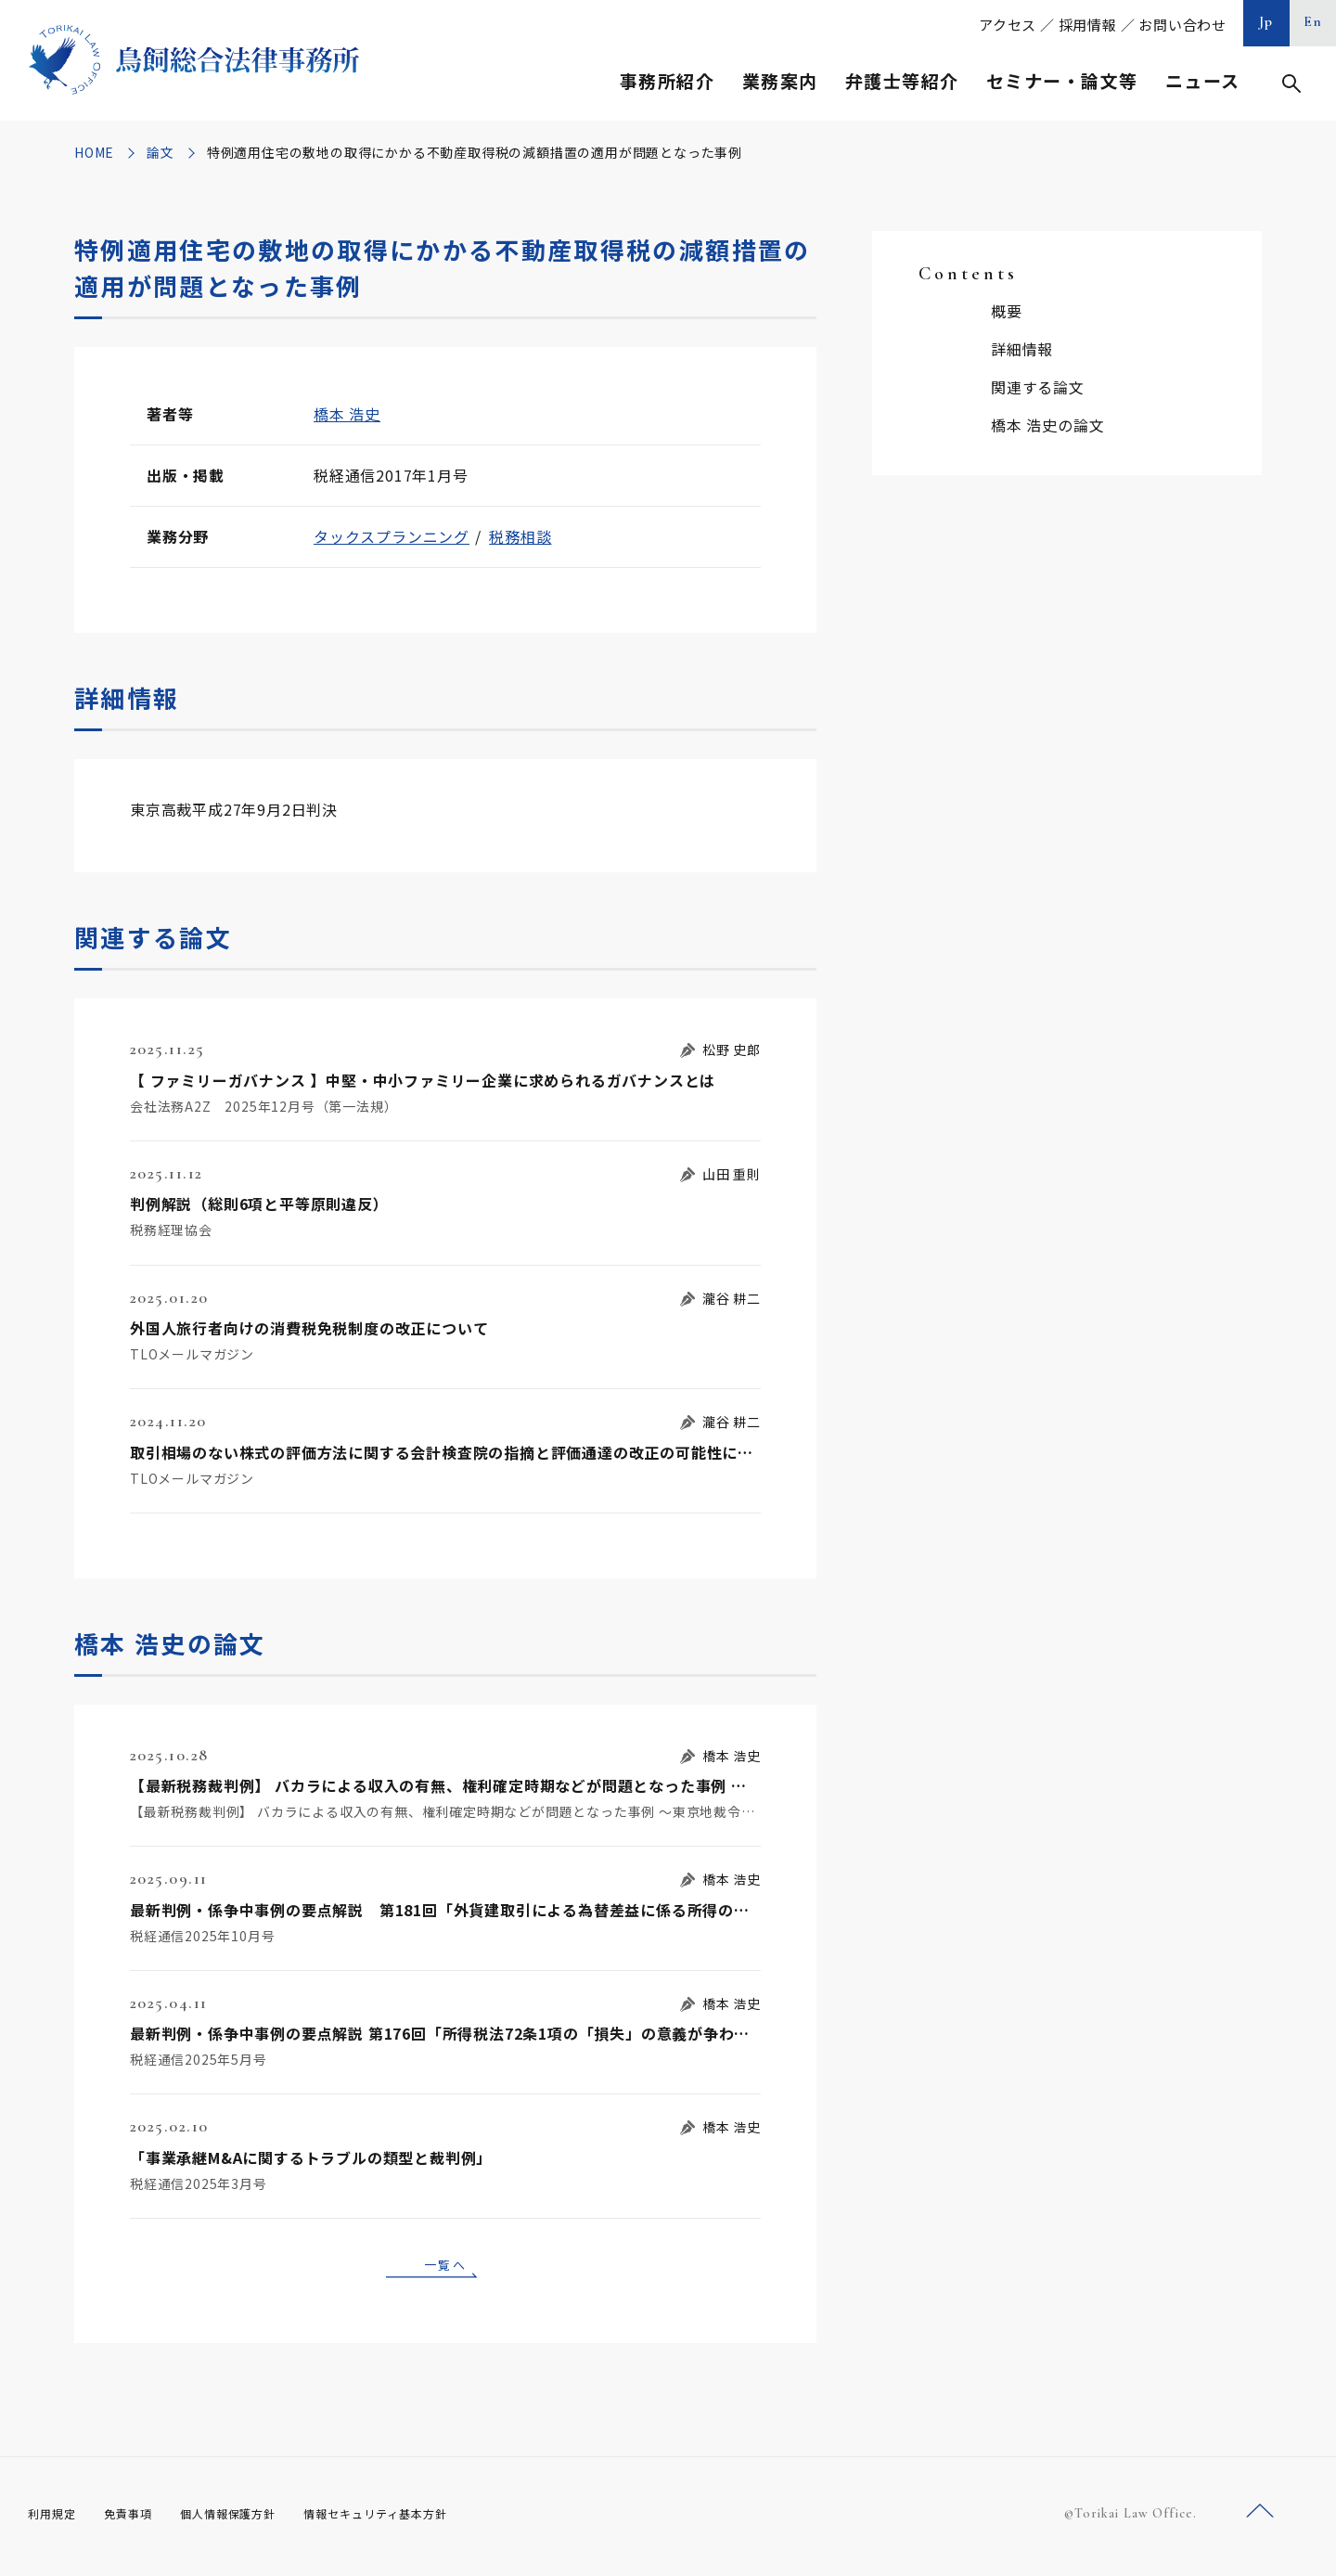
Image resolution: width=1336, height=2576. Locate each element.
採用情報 (1088, 24)
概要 (1006, 311)
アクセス (1007, 24)
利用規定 (56, 2519)
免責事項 (139, 2519)
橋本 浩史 (347, 414)
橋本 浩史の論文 (1047, 425)
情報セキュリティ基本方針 (419, 2519)
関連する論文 (1038, 387)
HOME (94, 152)
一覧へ (445, 2267)
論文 (160, 152)
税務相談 (520, 536)
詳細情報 (1022, 349)
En (1313, 21)
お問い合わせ (1182, 24)
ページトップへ (1260, 2519)
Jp (1266, 21)
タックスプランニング (391, 536)
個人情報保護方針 (252, 2519)
